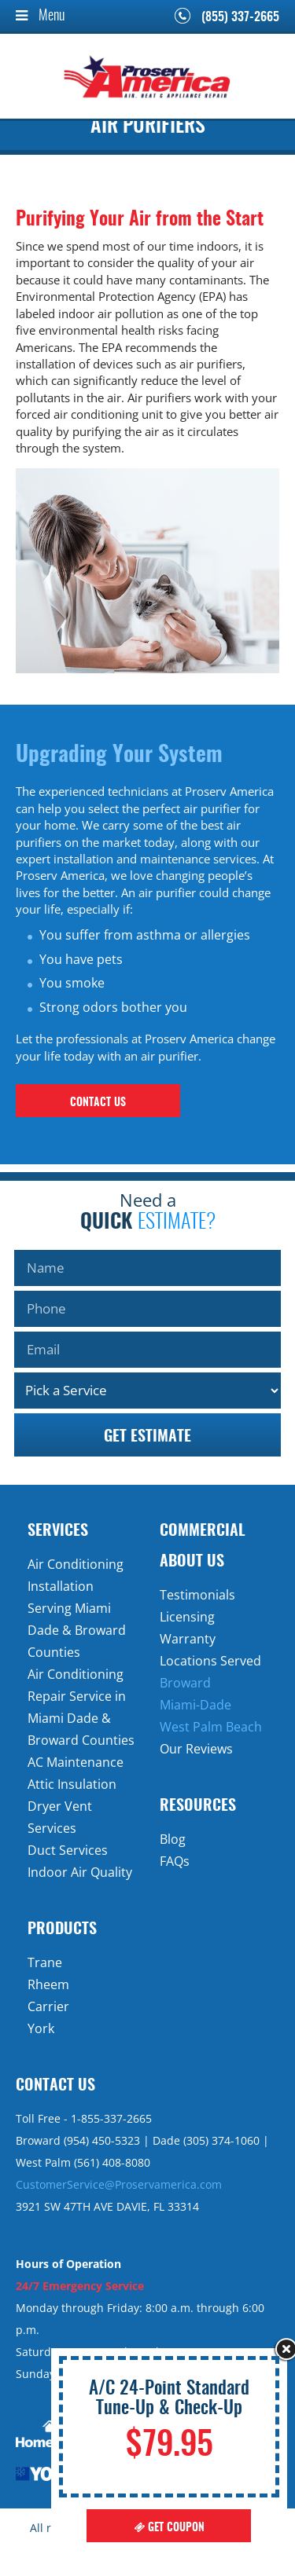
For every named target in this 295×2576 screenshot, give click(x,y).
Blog (173, 1839)
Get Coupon (169, 2528)
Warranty (188, 1638)
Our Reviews (196, 1748)
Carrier (48, 2006)
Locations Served (210, 1660)
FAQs (175, 1861)
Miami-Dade (195, 1704)
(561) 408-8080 (112, 2162)
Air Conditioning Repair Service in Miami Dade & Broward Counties (81, 1707)
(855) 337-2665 (240, 17)
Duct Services (68, 1850)
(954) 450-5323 (102, 2140)
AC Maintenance (76, 1762)
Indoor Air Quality (80, 1872)
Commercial (202, 1531)
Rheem (48, 1984)
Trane (45, 1962)
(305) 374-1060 (221, 2140)
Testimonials (197, 1594)
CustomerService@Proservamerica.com (119, 2184)
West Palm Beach (211, 1726)
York (41, 2028)
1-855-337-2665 (111, 2118)
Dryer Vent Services (60, 1817)
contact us (98, 1102)
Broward (185, 1682)
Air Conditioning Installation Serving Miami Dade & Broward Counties (77, 1608)
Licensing (187, 1616)
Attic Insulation (72, 1784)
